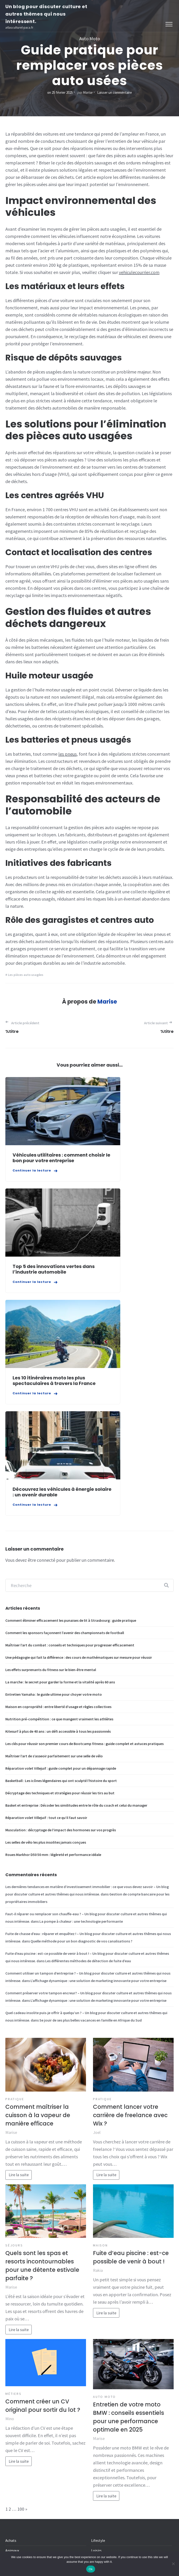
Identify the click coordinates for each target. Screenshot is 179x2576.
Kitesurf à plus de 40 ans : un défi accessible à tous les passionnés (58, 1480)
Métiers (13, 2143)
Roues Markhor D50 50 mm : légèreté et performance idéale (53, 1603)
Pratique (14, 1848)
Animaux (12, 2299)
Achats (10, 2289)
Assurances (14, 2309)
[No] (173, 2563)
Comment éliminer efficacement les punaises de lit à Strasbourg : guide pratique (70, 1369)
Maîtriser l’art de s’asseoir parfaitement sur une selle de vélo (54, 1505)
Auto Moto (89, 38)
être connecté (41, 1309)
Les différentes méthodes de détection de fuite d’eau (88, 1710)
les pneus (67, 754)
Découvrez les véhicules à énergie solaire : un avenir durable (130, 1238)
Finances (12, 2359)
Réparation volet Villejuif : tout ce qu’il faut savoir (46, 1566)
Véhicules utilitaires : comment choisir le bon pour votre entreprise (41, 1141)
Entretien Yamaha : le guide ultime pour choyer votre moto (53, 1443)
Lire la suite (19, 1924)
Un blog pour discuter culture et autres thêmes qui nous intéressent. (46, 14)
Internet (12, 2378)
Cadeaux (11, 2339)
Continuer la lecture (32, 1156)
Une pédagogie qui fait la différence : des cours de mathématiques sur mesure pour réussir (78, 1406)
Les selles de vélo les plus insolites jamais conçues (45, 1591)
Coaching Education (21, 2349)
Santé (95, 2368)
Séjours (14, 1994)
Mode (95, 2349)
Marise (88, 92)
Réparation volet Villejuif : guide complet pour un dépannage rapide (60, 1517)
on (60, 92)
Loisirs (96, 2299)
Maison (100, 1994)
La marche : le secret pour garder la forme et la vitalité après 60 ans (60, 1431)
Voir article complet (21, 2456)
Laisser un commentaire (114, 92)
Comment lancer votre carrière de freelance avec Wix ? (130, 1864)
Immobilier (14, 2368)
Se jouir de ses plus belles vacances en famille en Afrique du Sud (90, 1769)
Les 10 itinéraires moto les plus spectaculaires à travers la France (43, 1238)
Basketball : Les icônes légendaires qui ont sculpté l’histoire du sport (61, 1529)
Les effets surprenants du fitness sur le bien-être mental (50, 1418)
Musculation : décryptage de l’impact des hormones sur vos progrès (60, 1579)
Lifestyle (98, 2289)
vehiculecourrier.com (139, 272)
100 (20, 2258)
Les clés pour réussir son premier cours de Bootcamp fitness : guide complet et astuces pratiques (84, 1492)
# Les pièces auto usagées (24, 975)
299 (18, 2527)
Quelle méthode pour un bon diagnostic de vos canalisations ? (81, 1690)
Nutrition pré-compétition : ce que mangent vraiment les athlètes (59, 1468)
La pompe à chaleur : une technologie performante (81, 1670)
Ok (91, 2569)
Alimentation (102, 2378)
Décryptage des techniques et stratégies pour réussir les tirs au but (59, 1542)
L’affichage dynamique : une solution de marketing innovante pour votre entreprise (98, 1730)
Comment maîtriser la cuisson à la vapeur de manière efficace (37, 1864)
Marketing (13, 2388)
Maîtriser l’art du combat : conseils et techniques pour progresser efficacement (69, 1394)
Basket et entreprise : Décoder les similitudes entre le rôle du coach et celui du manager (76, 1554)
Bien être (12, 2329)
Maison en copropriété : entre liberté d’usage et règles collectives (58, 1455)
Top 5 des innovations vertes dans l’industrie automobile (125, 1141)
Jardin (96, 2319)
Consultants (101, 2339)
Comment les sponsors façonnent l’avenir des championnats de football (64, 1381)
